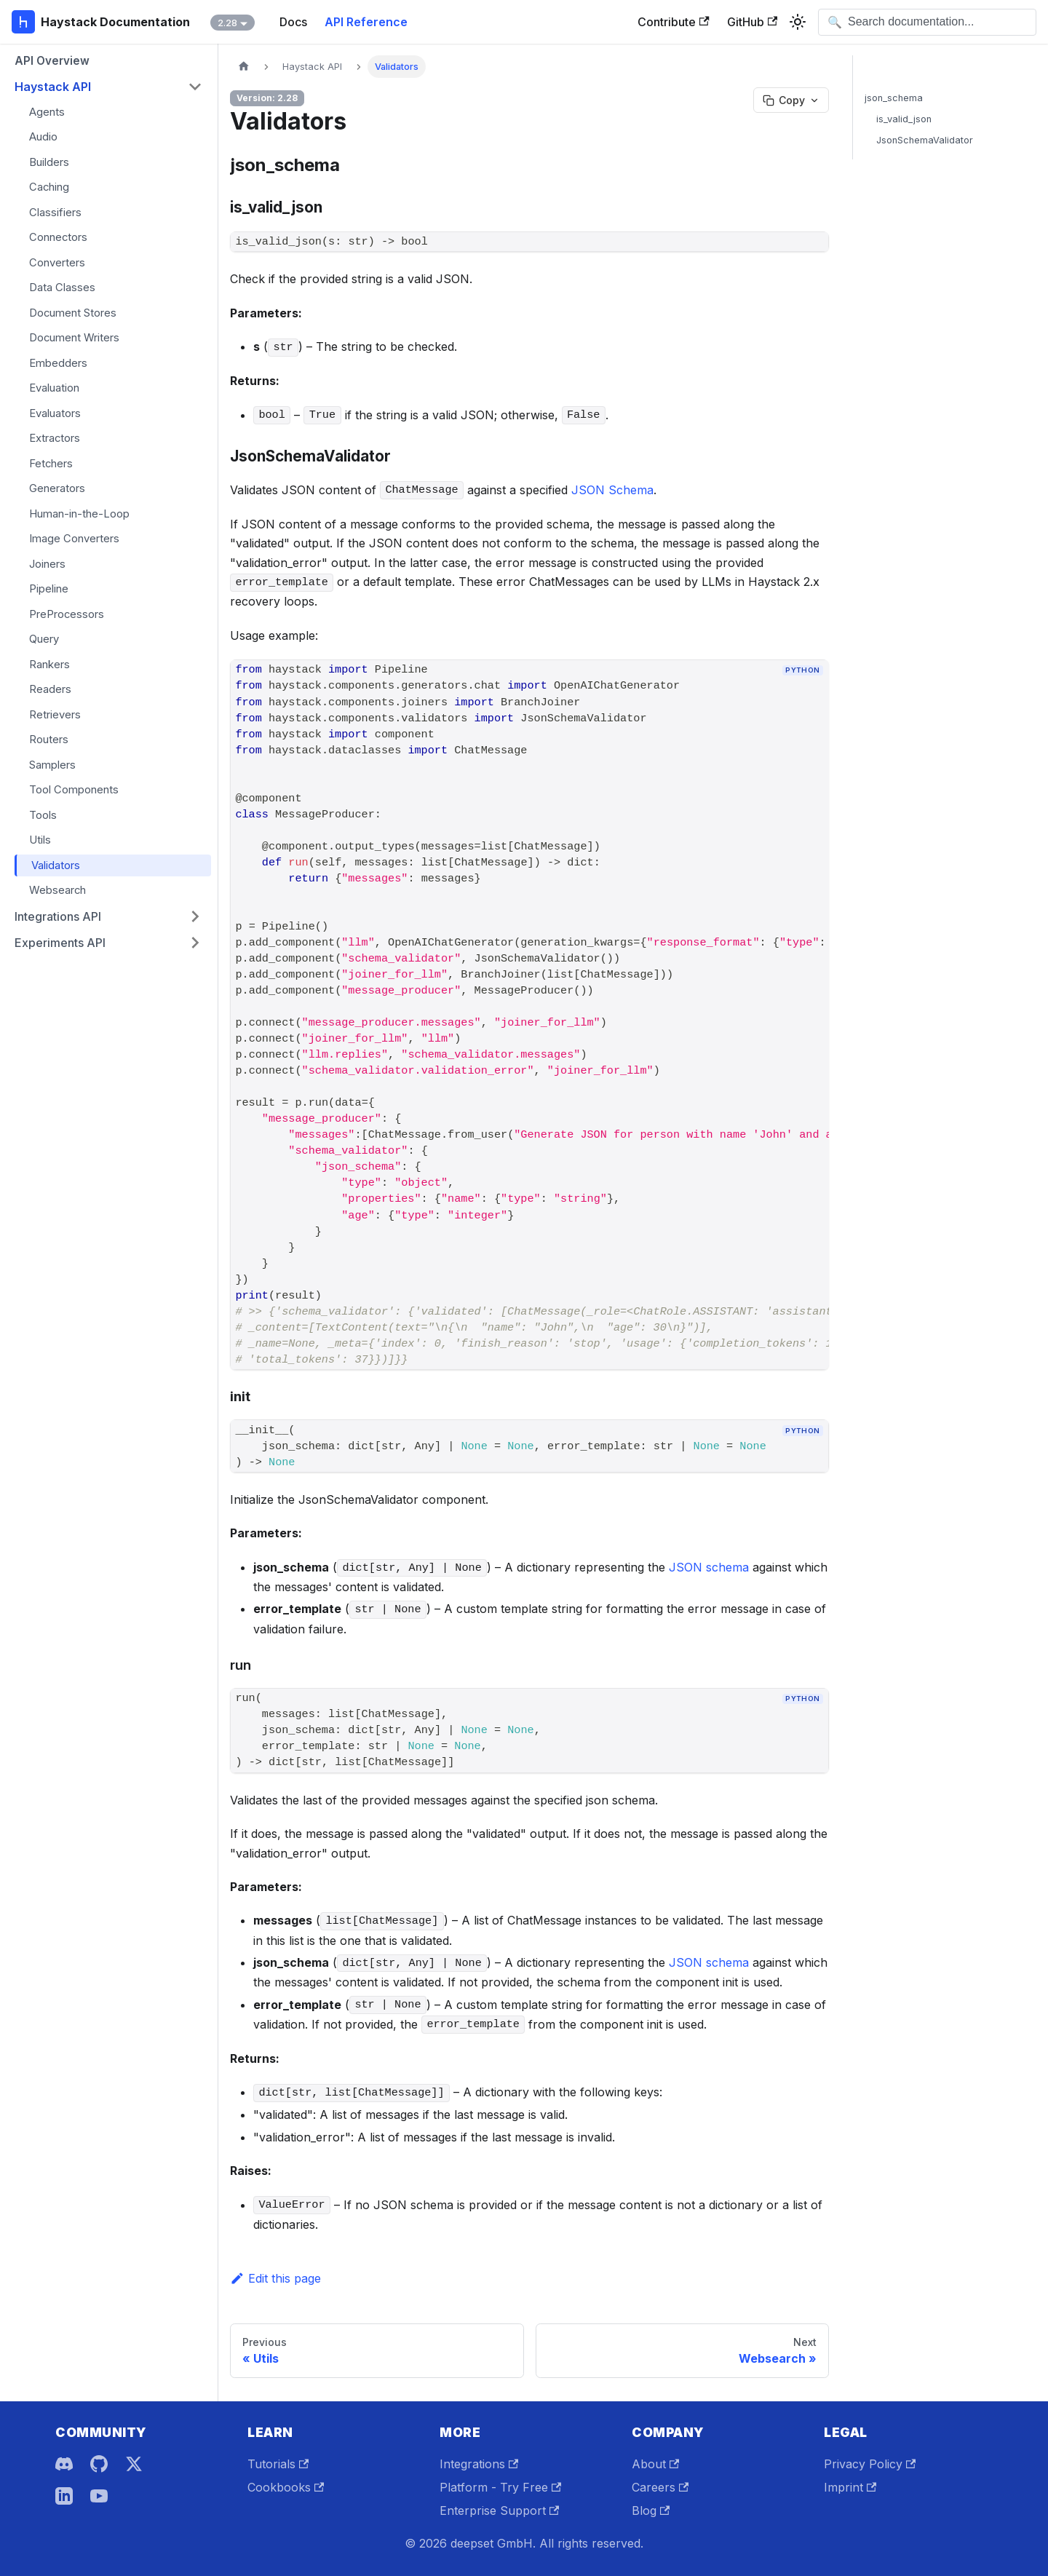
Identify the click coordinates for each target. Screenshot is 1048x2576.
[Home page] (244, 66)
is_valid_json (904, 119)
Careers (660, 2487)
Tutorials (278, 2464)
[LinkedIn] (64, 2496)
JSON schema (709, 1567)
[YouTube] (99, 2496)
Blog (651, 2510)
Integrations (479, 2464)
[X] (134, 2464)
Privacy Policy (870, 2464)
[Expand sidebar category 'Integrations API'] (195, 916)
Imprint (850, 2487)
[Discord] (64, 2464)
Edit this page (275, 2278)
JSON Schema (612, 490)
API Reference (366, 22)
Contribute (673, 22)
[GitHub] (99, 2464)
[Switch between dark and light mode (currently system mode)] (797, 21)
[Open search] (927, 22)
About (655, 2464)
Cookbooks (285, 2487)
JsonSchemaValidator (924, 140)
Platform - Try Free (500, 2487)
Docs (293, 22)
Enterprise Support (499, 2510)
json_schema (894, 97)
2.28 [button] (227, 22)
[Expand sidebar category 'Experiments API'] (195, 942)
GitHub (752, 22)
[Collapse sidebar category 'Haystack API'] (195, 86)
